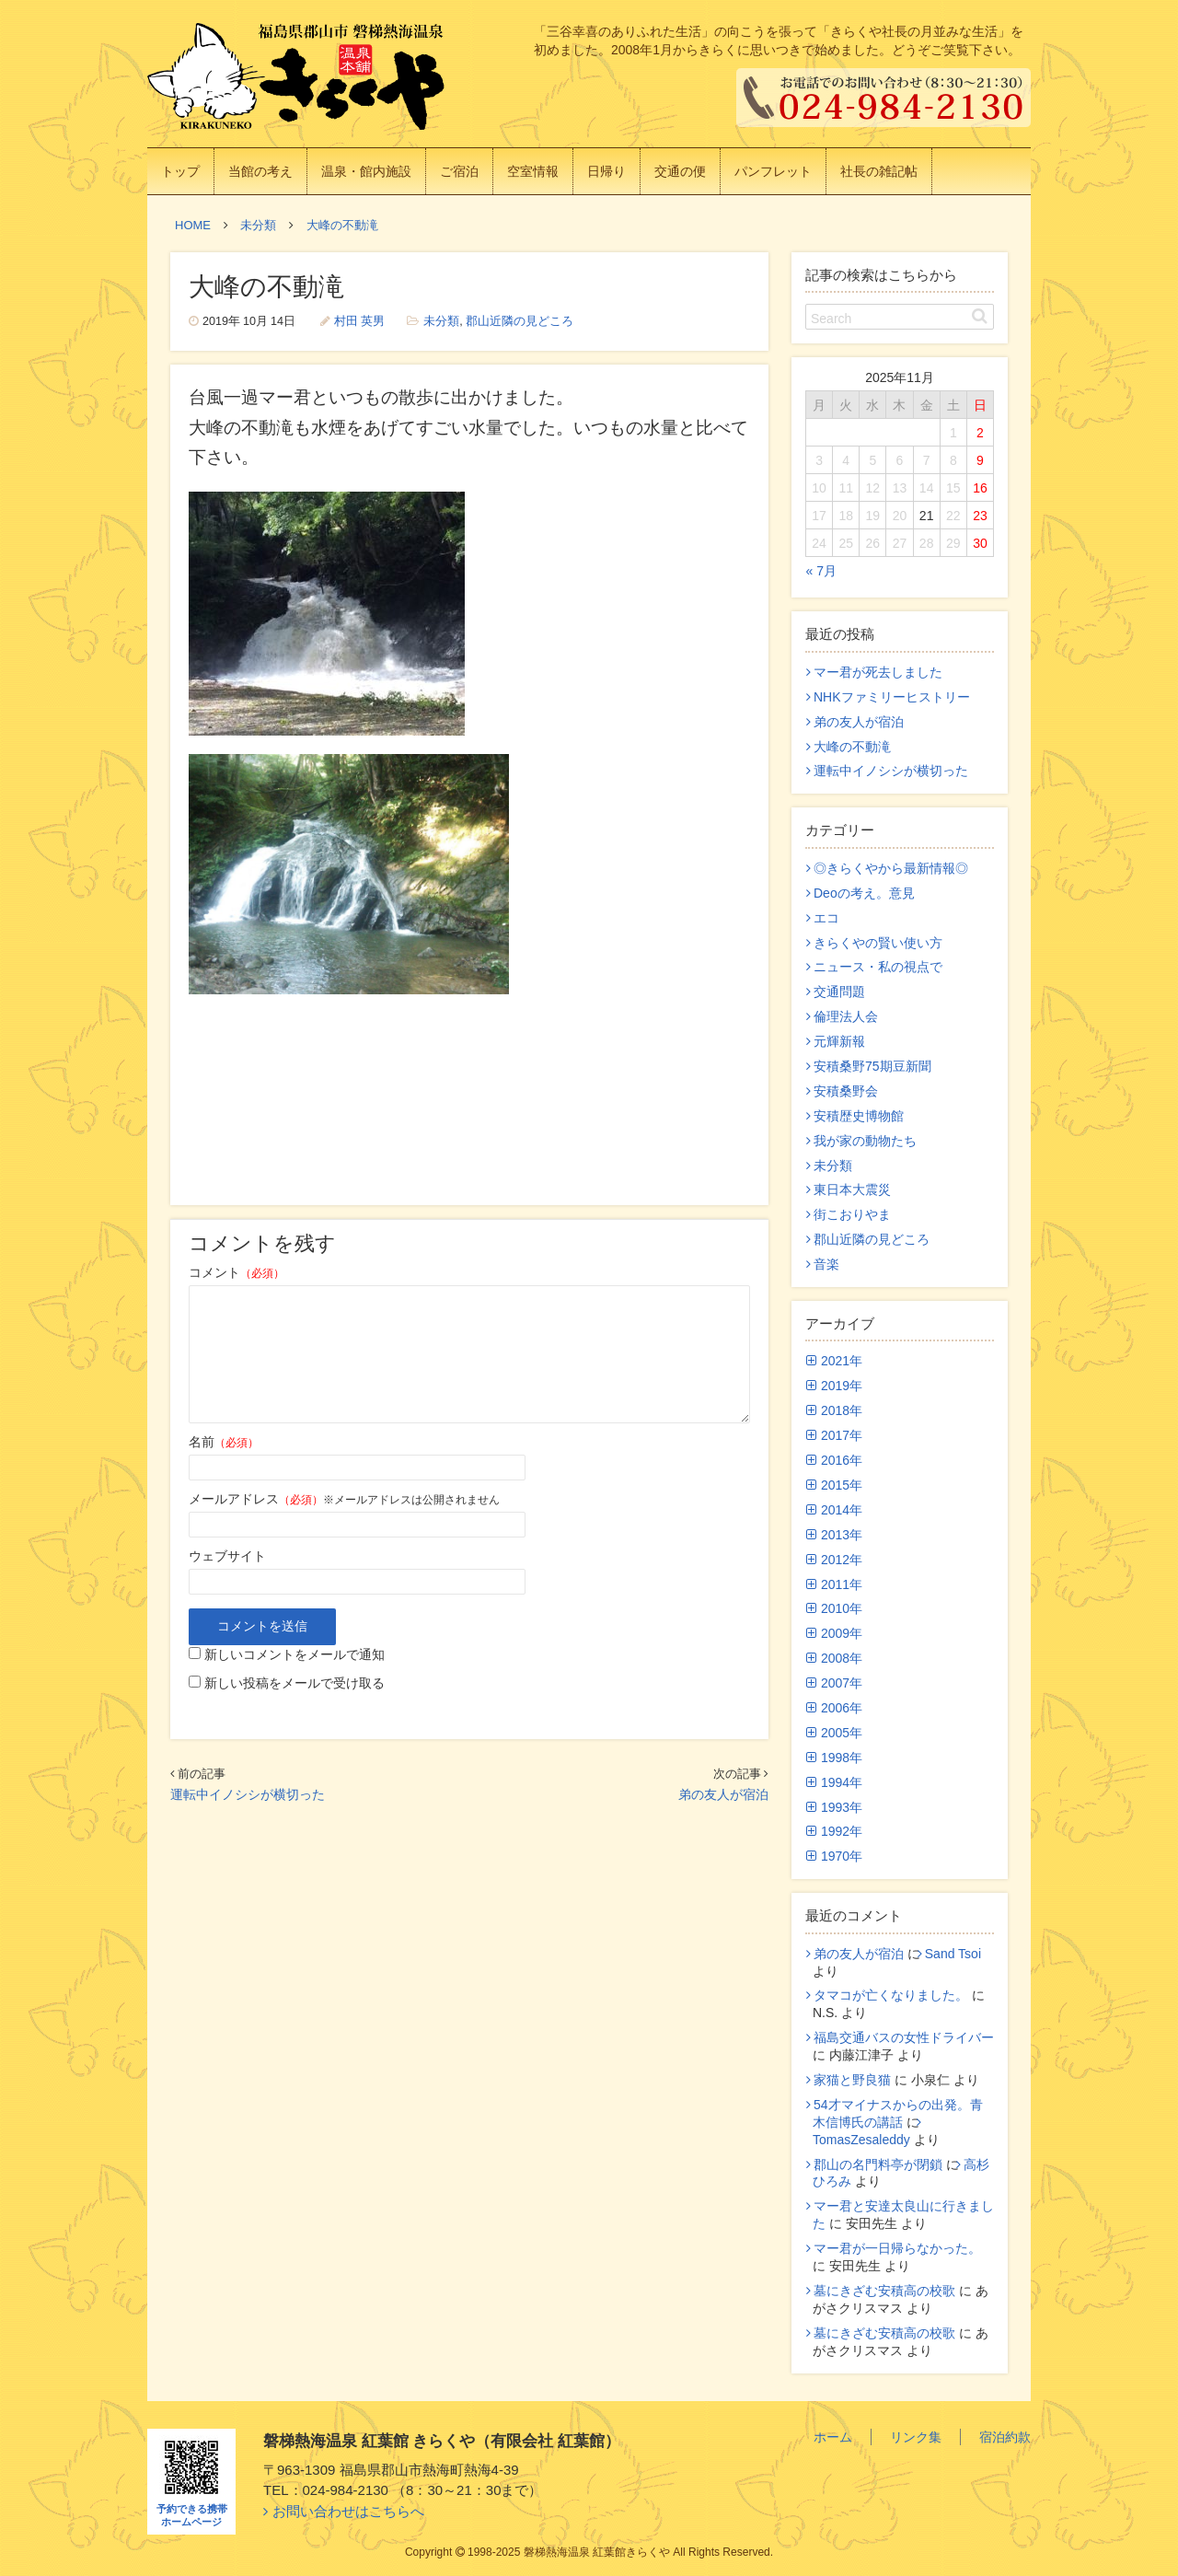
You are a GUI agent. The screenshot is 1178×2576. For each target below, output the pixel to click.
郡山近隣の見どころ (519, 321)
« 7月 (821, 570)
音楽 (826, 1264)
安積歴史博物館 (859, 1115)
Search (831, 318)
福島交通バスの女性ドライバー (904, 2037)
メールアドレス (256, 1498)
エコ (826, 918)
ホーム (833, 2437)
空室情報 (533, 171)
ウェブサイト (227, 1556)
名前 (224, 1441)
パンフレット (773, 171)
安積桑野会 (846, 1091)
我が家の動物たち (865, 1140)
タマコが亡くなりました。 (891, 1995)
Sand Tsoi (953, 1953)
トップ (180, 171)
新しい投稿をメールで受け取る (294, 1683)
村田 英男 (360, 321)
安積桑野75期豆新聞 (872, 1066)
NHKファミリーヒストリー (892, 697)
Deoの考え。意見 (864, 893)
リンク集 (915, 2437)
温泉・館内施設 (366, 171)
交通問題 (839, 991)
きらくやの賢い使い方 (878, 942)
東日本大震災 (852, 1189)
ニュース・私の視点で (878, 966)
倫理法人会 (846, 1016)
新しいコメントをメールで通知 (294, 1654)
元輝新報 (839, 1041)
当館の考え (260, 171)
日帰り (606, 171)
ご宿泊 (459, 171)
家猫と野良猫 (852, 2079)
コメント (236, 1272)
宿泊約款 (1005, 2437)
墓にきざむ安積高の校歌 (884, 2290)
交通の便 (680, 171)
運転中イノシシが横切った (247, 1794)
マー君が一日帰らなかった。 (897, 2248)
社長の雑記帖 (879, 171)
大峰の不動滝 (852, 746)
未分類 (441, 321)
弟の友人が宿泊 (723, 1794)
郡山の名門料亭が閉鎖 (878, 2164)
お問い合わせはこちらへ (348, 2511)
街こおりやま (852, 1214)
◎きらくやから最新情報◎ (891, 868)
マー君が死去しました (878, 672)
